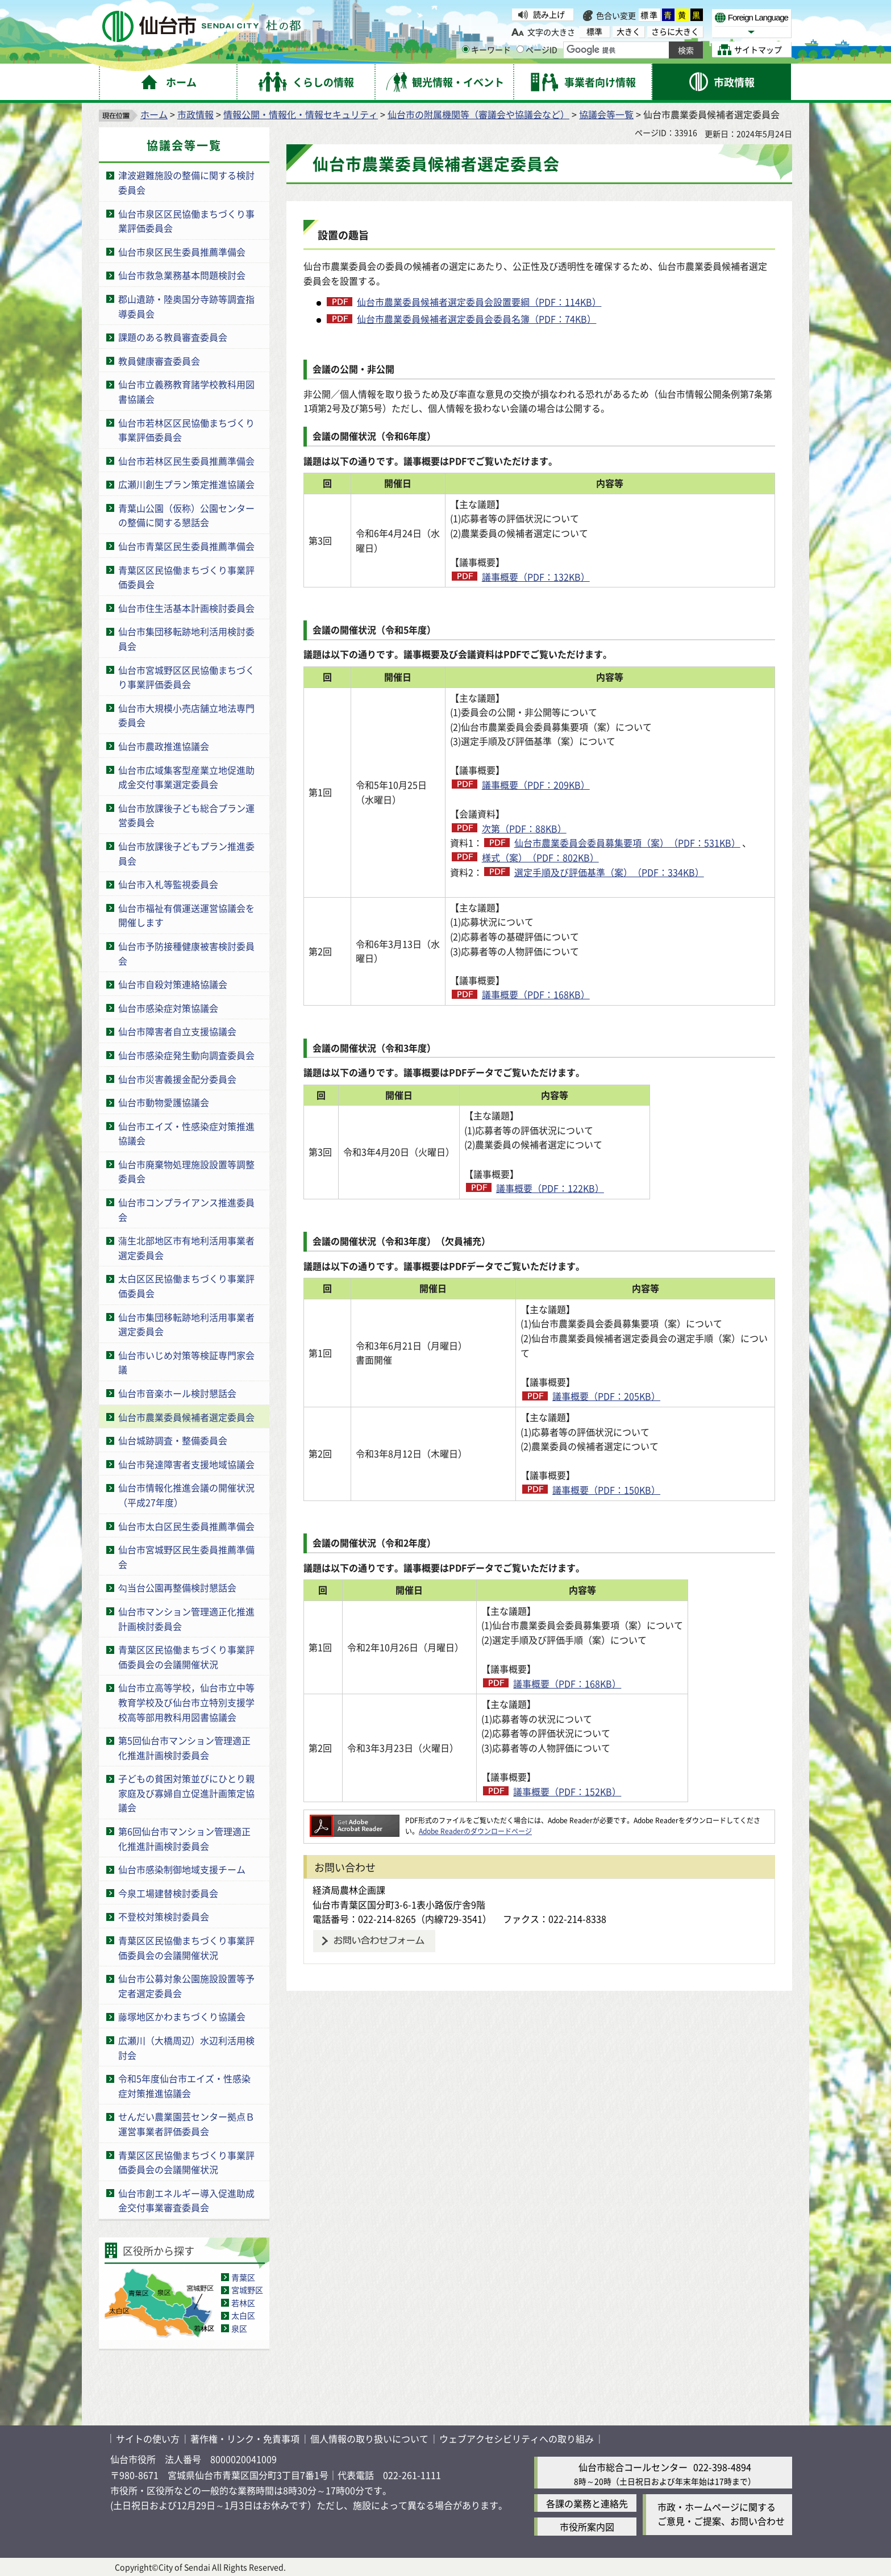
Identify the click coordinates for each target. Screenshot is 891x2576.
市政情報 (195, 114)
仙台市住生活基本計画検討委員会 (186, 608)
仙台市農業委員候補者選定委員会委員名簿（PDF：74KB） (476, 318)
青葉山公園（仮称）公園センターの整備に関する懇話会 (186, 515)
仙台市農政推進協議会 (163, 746)
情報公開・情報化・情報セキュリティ (300, 114)
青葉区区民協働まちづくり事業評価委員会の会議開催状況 (186, 1657)
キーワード (486, 49)
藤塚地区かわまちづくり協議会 (181, 2016)
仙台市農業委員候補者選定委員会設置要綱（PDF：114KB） (479, 301)
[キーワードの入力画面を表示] (465, 49)
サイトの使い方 (148, 2438)
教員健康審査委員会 (159, 361)
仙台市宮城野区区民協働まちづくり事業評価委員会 (186, 677)
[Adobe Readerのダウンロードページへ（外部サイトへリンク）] (354, 1820)
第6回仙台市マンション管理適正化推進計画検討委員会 (184, 1838)
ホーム (154, 114)
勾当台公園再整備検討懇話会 (177, 1587)
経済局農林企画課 (349, 1889)
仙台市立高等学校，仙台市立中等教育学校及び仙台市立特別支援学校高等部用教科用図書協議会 (186, 1702)
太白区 (243, 2315)
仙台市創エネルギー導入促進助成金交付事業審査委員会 (186, 2200)
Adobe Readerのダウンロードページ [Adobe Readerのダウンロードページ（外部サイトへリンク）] (475, 1831)
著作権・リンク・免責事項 (244, 2438)
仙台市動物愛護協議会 (163, 1102)
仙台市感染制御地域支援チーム (181, 1869)
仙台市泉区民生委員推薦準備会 (181, 252)
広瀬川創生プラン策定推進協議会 (186, 484)
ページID (537, 49)
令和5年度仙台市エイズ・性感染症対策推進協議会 (184, 2085)
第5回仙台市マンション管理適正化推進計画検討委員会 (184, 1747)
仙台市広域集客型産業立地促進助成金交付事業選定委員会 (186, 777)
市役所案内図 (587, 2526)
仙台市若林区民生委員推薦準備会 (186, 461)
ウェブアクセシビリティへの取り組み (516, 2438)
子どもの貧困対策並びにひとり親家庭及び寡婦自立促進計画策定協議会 (186, 1792)
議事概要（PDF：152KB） (606, 1791)
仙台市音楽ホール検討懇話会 (177, 1393)
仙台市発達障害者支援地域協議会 (186, 1464)
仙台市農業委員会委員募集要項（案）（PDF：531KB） (627, 842)
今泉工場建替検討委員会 (168, 1893)
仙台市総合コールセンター (633, 2467)
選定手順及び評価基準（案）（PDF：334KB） (609, 872)
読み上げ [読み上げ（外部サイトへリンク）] (549, 14)
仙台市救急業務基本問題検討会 (181, 275)
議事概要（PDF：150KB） (606, 1490)
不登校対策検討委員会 (163, 1916)
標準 (649, 14)
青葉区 (243, 2277)
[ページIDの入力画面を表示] (520, 49)
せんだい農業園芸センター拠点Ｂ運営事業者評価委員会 (186, 2124)
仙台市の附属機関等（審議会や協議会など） (478, 114)
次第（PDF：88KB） (524, 828)
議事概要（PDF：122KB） (606, 1188)
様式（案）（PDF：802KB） (540, 857)
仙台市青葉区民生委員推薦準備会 (186, 546)
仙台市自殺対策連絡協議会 (172, 984)
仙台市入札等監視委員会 (168, 884)
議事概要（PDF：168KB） (536, 994)
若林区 (243, 2302)
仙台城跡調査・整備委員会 (172, 1440)
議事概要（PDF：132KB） (536, 576)
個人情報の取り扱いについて (369, 2438)
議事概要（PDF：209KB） (536, 784)
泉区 (239, 2328)
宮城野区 (247, 2289)
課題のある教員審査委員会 (172, 337)
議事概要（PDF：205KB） (606, 1396)
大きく (628, 31)
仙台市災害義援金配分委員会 (177, 1079)
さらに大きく (675, 31)
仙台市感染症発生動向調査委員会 (186, 1055)
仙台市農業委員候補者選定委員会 (186, 1417)
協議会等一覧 (606, 114)
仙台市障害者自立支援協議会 (177, 1031)
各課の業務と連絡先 (587, 2503)
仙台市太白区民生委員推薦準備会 (186, 1526)
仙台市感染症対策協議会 (168, 1008)
